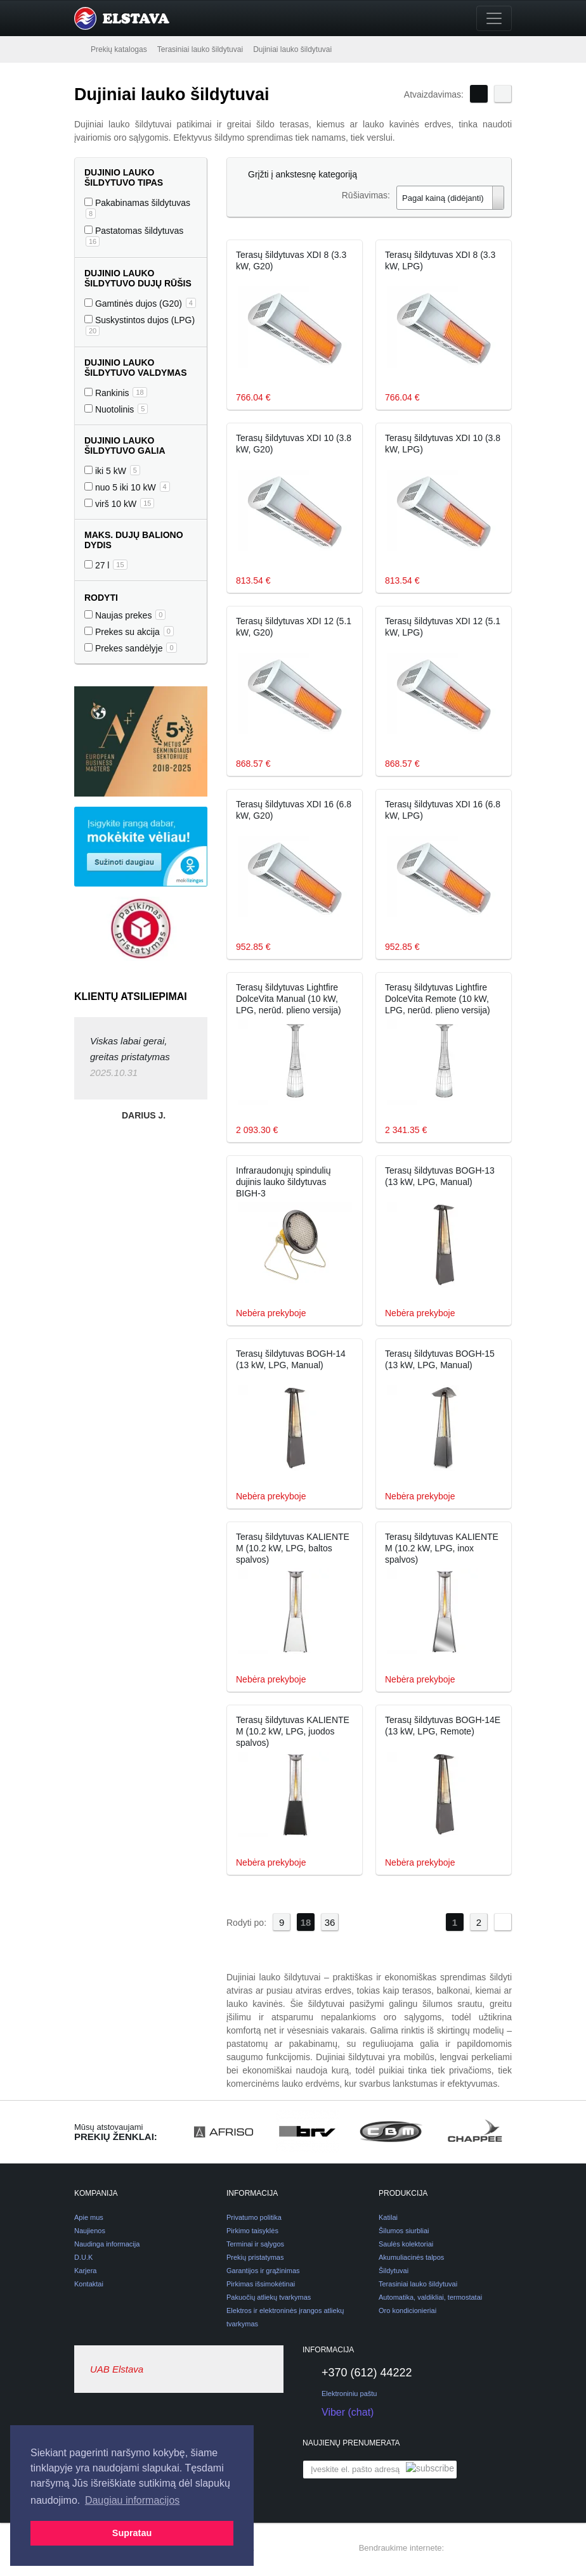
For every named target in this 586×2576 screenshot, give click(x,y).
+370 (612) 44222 (357, 2372)
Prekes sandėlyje (130, 648)
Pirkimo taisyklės (252, 2230)
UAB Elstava (116, 2369)
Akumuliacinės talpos (411, 2257)
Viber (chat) (338, 2412)
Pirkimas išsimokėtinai (260, 2284)
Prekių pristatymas (254, 2257)
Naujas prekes (125, 615)
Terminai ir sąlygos (255, 2244)
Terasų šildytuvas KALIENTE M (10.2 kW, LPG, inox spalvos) (441, 1548)
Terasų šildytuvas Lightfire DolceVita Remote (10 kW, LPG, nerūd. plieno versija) (437, 998)
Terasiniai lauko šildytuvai (200, 49)
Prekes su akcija (129, 631)
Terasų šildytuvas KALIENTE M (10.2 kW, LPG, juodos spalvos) (292, 1731)
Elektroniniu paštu (349, 2393)
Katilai (388, 2217)
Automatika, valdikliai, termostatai (430, 2297)
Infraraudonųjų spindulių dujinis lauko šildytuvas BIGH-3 (283, 1181)
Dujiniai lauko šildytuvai (292, 49)
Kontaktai (88, 2284)
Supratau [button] (132, 2533)
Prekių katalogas (119, 49)
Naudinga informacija (107, 2244)
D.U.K (83, 2257)
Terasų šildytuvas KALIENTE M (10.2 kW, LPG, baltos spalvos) (292, 1548)
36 (330, 1922)
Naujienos (89, 2230)
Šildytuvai (393, 2270)
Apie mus (88, 2217)
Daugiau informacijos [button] (132, 2500)
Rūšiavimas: (366, 195)
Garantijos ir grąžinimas (263, 2270)
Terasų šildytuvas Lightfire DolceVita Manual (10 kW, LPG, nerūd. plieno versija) (288, 998)
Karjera (85, 2270)
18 (306, 1922)
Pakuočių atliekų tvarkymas (268, 2297)
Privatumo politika (254, 2217)
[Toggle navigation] (494, 18)
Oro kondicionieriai (407, 2310)
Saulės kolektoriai (406, 2244)
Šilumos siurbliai (404, 2230)
